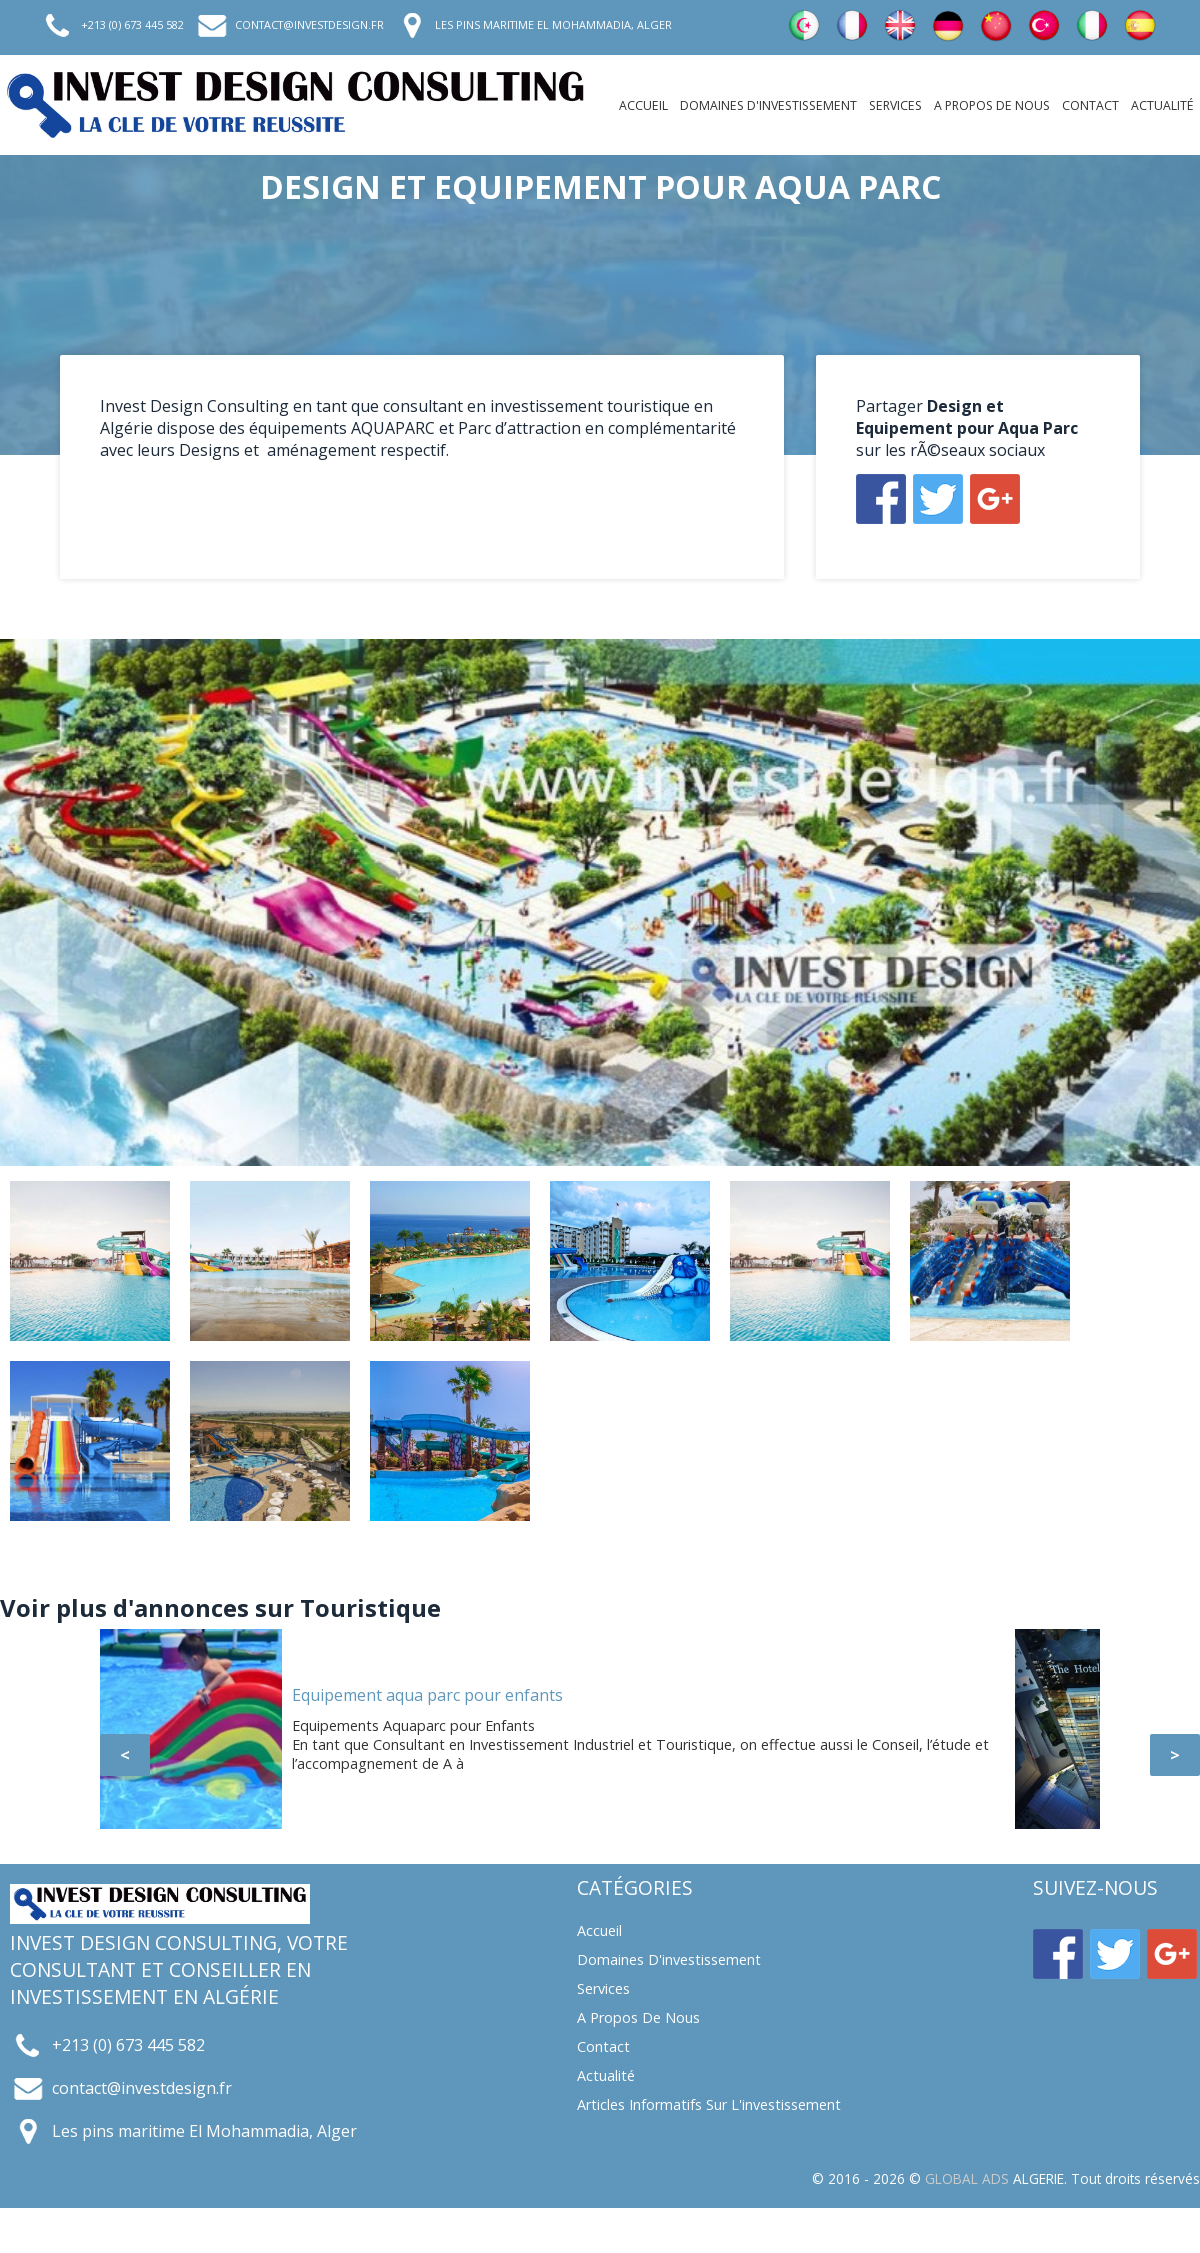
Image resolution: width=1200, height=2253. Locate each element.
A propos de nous (992, 105)
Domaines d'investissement (768, 105)
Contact (1090, 105)
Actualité (1162, 105)
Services (895, 105)
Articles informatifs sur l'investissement (709, 2104)
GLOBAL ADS (967, 2178)
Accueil (643, 105)
